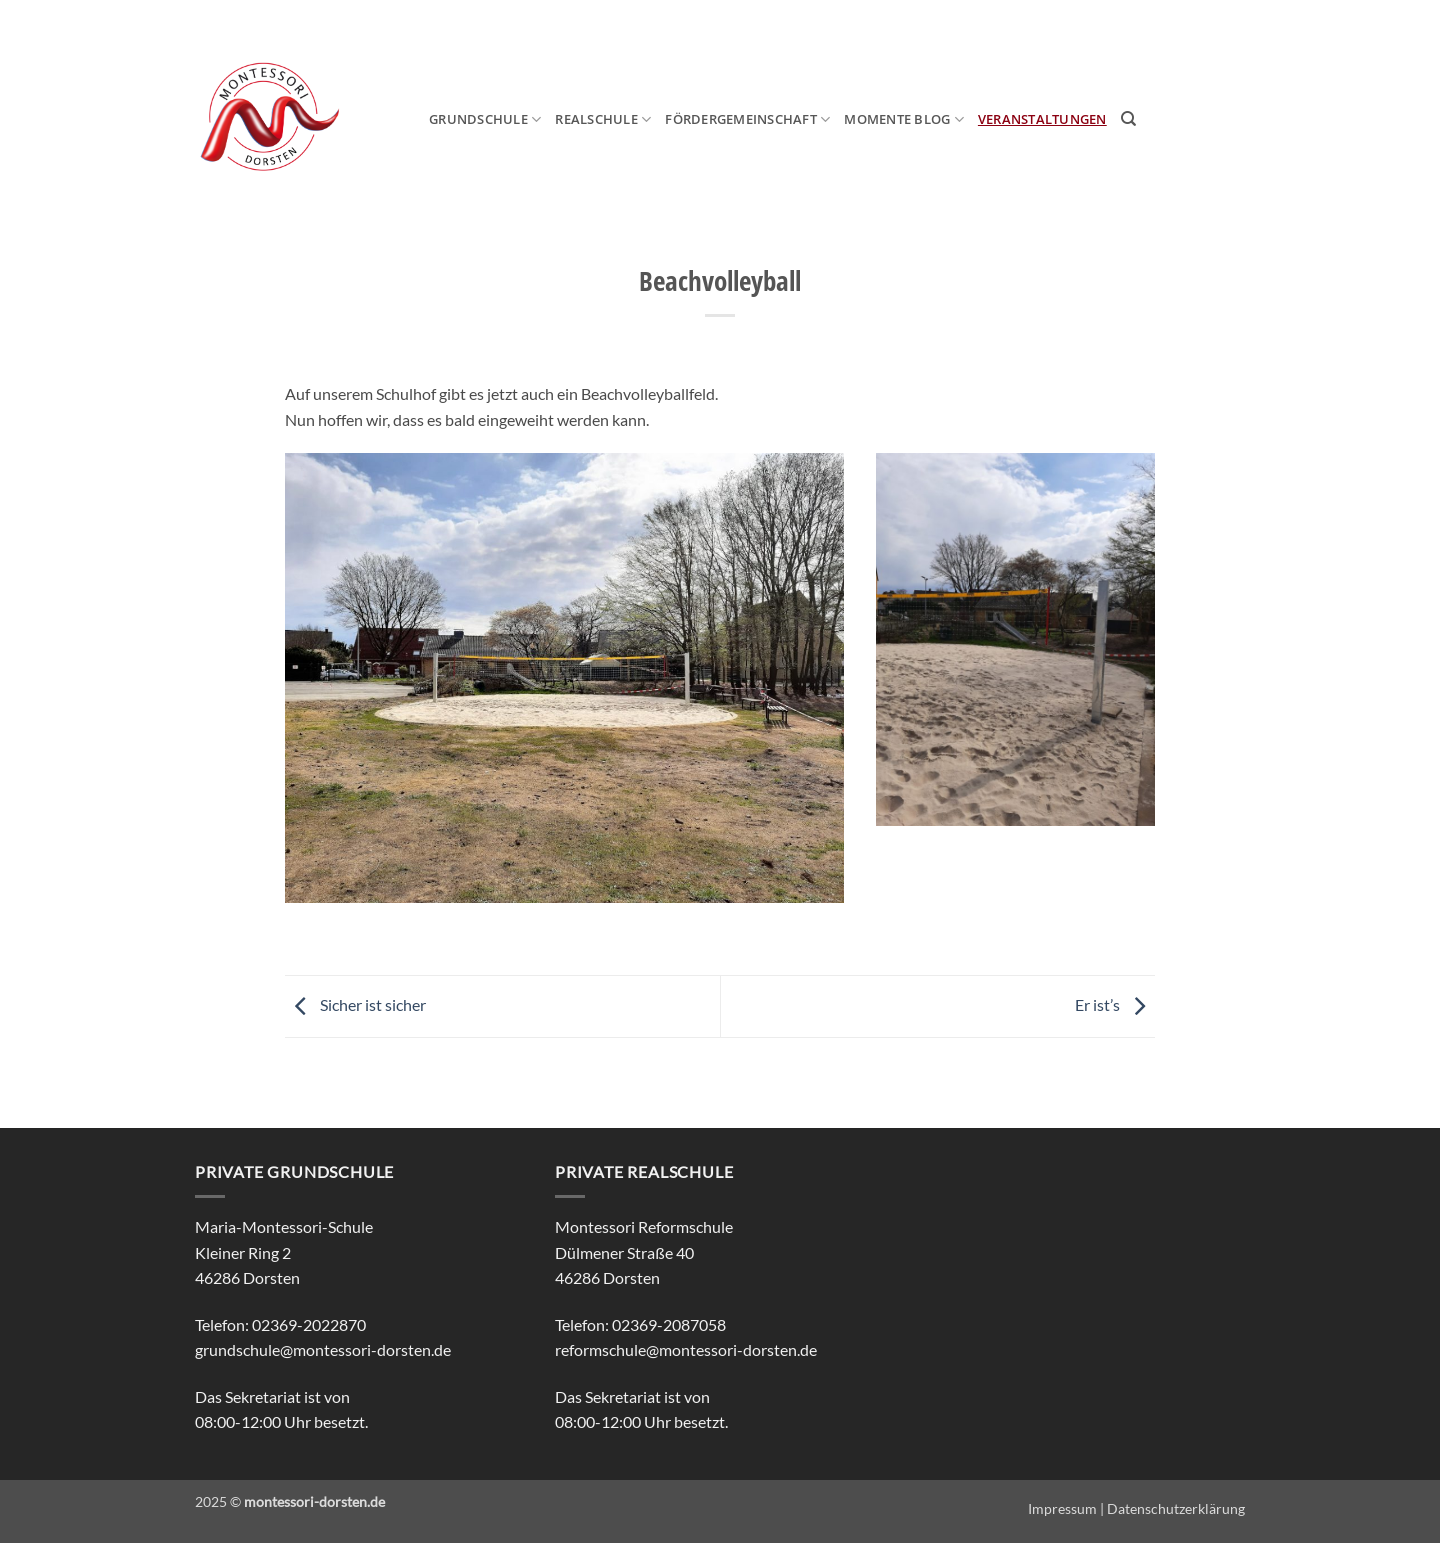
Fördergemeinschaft (747, 119)
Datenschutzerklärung (1176, 1508)
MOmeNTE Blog (904, 119)
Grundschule (485, 119)
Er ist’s (1115, 1004)
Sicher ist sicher (355, 1004)
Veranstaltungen (1042, 119)
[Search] (1128, 119)
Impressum (1062, 1508)
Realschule (603, 119)
